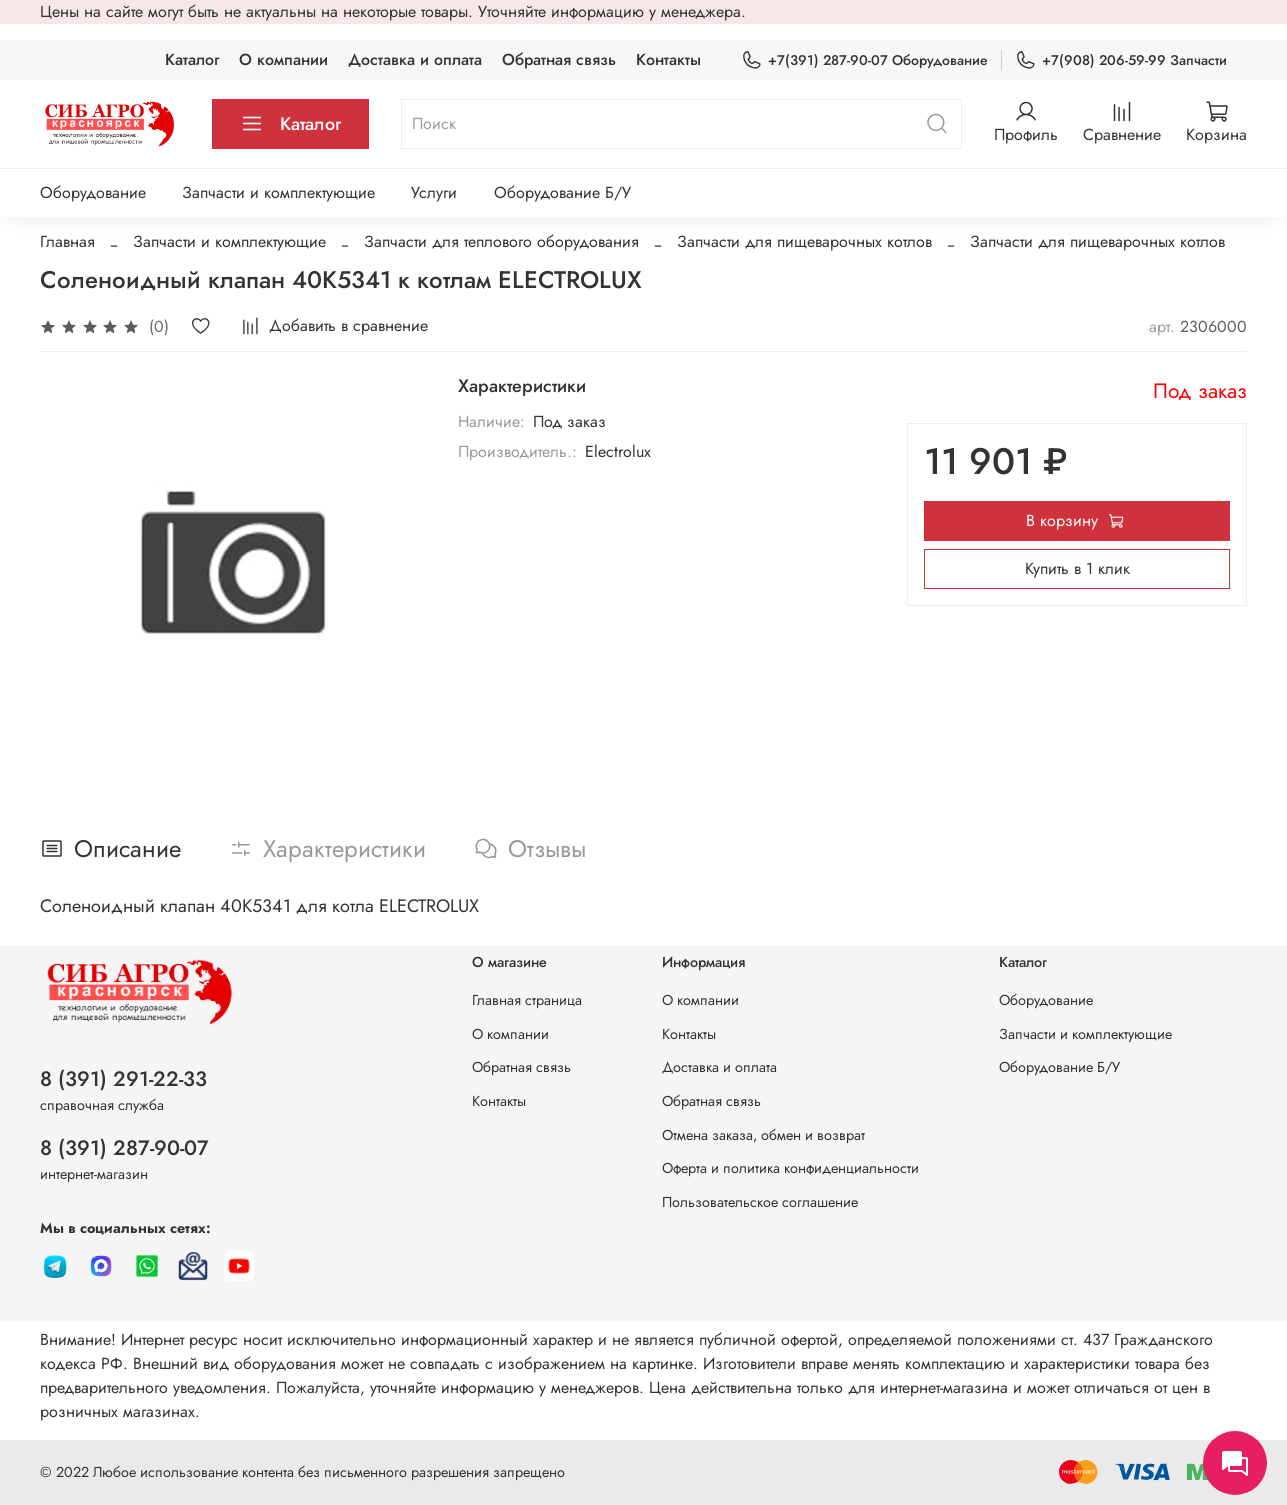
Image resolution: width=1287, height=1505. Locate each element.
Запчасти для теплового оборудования (501, 241)
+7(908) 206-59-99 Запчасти (1121, 60)
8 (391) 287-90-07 (124, 1148)
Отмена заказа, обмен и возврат (763, 1135)
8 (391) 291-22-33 (123, 1079)
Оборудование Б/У (562, 192)
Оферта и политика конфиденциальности (790, 1168)
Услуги (434, 192)
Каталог (192, 59)
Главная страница (527, 1000)
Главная (67, 241)
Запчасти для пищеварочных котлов (804, 241)
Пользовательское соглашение (760, 1202)
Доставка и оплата (415, 59)
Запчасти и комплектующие (278, 192)
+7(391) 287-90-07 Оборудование (864, 60)
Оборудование (93, 192)
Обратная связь (559, 59)
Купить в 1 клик (1077, 568)
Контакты (668, 59)
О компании (283, 59)
